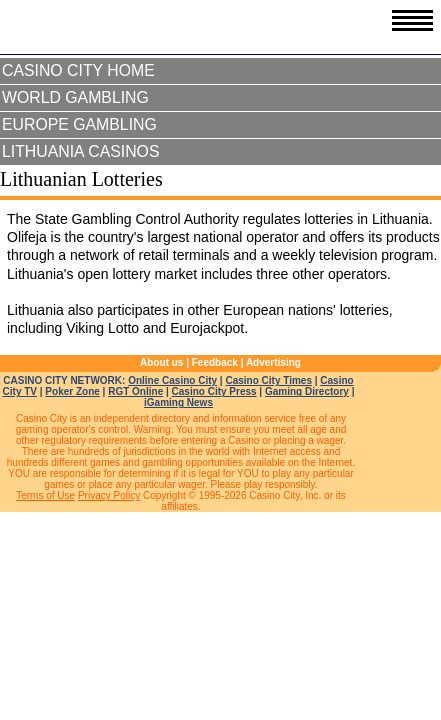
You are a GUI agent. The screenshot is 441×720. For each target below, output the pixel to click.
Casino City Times (268, 380)
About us (161, 362)
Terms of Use (45, 495)
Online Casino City (172, 380)
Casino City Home (78, 70)
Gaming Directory (307, 391)
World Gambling (75, 97)
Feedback (215, 362)
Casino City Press (214, 391)
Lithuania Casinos (80, 151)
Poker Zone (72, 391)
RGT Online (135, 391)
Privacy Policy (109, 495)
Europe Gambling (79, 124)
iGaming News (178, 402)
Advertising (273, 362)
